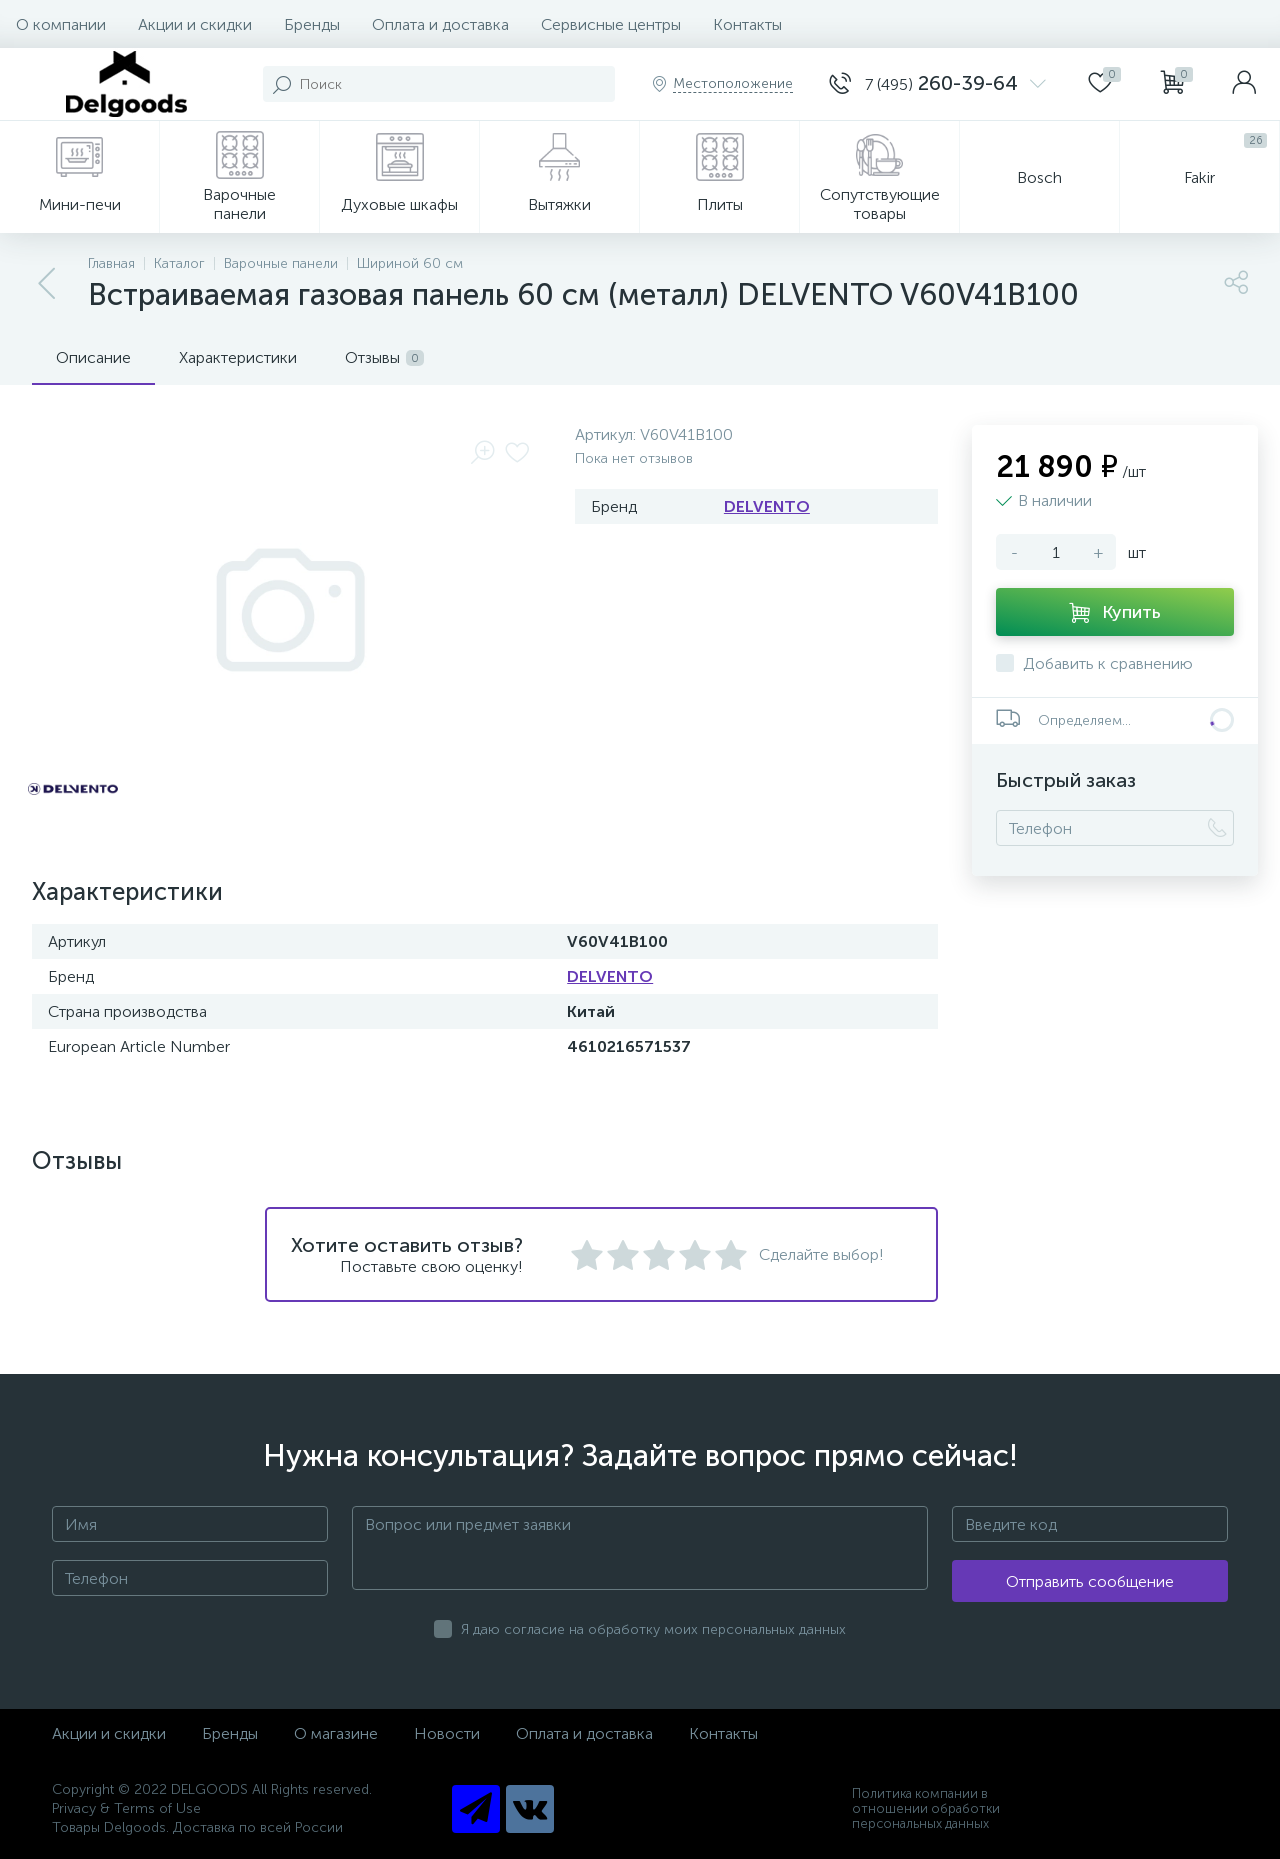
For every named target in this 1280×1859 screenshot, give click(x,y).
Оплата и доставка (440, 24)
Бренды (312, 24)
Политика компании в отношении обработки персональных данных (926, 1808)
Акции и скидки (195, 24)
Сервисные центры (611, 24)
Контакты (747, 24)
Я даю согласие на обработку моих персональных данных (653, 1629)
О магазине (336, 1733)
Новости (447, 1733)
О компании (61, 24)
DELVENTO (767, 506)
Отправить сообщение (1090, 1581)
